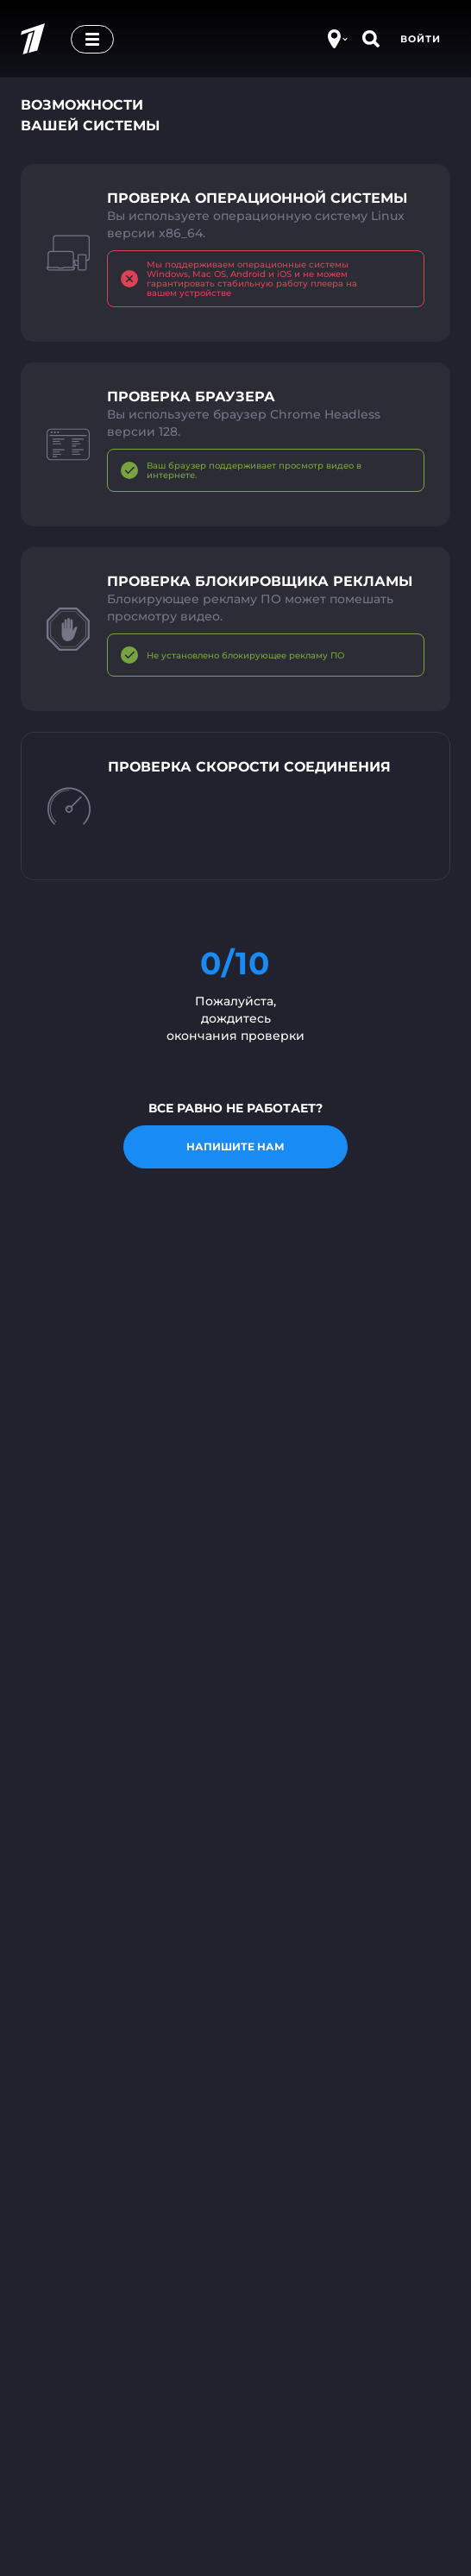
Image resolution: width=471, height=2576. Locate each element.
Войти (420, 39)
